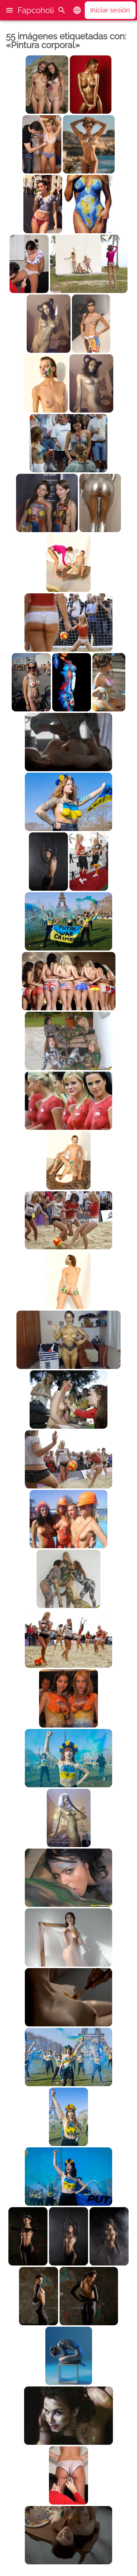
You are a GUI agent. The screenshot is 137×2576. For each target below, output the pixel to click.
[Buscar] (61, 10)
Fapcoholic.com (47, 10)
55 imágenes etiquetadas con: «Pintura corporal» (66, 40)
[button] (9, 10)
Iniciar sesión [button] (110, 10)
